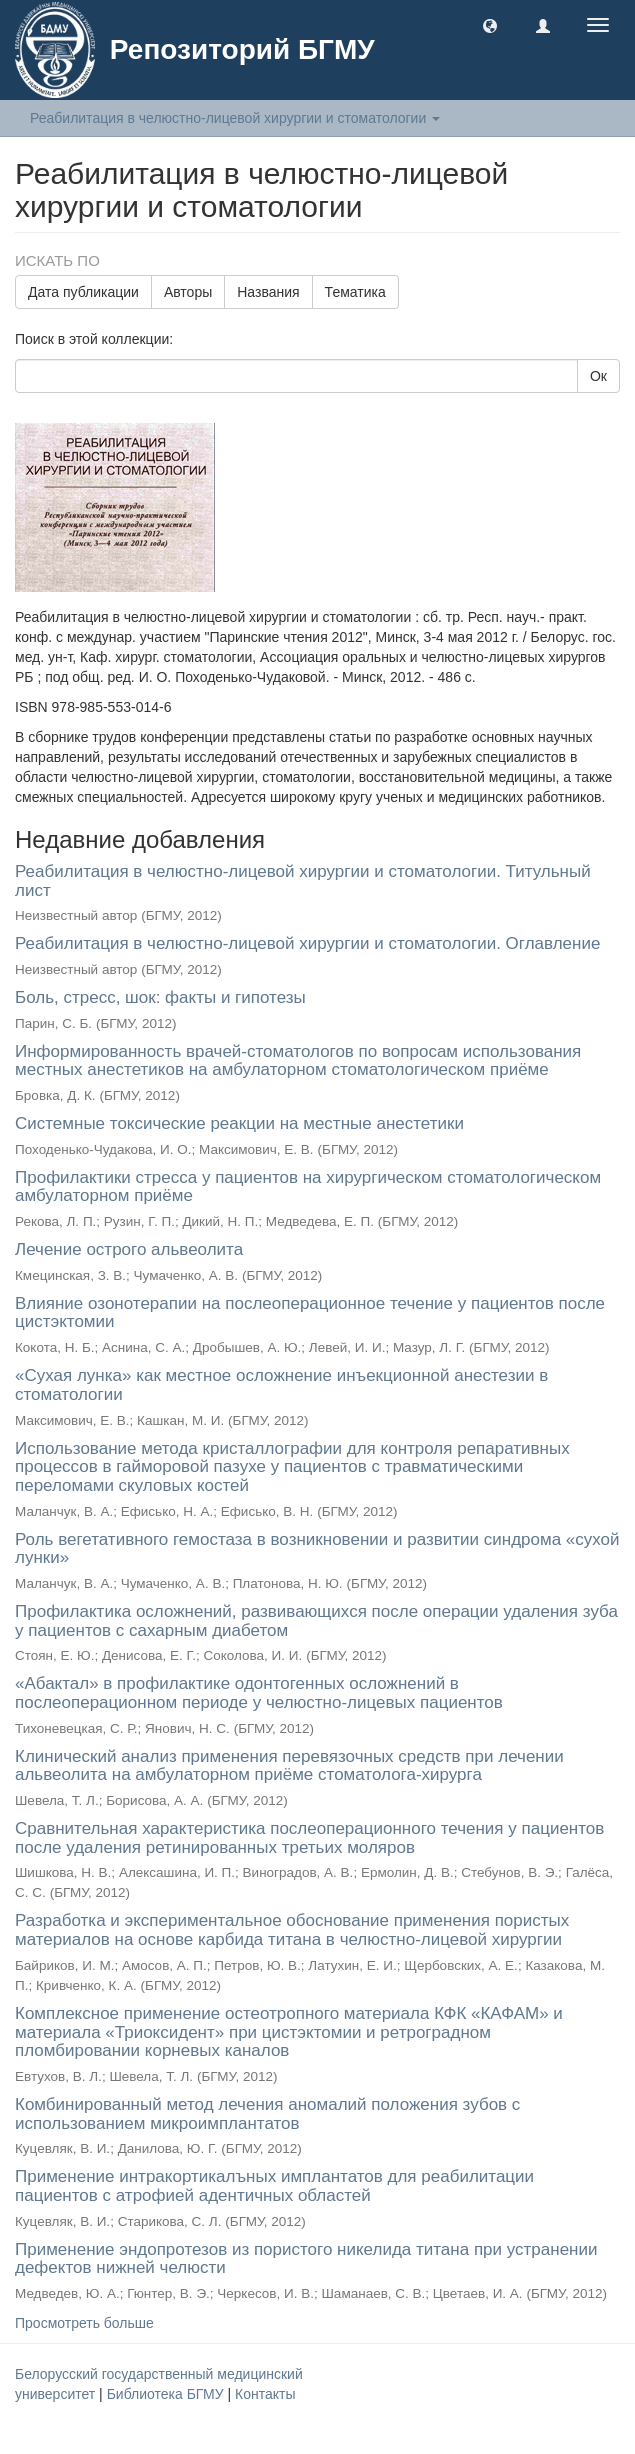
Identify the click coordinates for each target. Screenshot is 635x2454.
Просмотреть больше (84, 2323)
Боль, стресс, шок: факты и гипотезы (160, 997)
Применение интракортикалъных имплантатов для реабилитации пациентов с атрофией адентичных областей (274, 2186)
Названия (268, 292)
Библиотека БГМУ (167, 2394)
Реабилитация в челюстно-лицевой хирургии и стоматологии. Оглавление (307, 943)
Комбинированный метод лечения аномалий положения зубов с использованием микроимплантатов (267, 2114)
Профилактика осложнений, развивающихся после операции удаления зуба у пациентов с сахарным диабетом (316, 1621)
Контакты (265, 2394)
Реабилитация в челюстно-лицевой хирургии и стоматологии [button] (235, 118)
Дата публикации (83, 292)
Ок (598, 376)
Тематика (355, 292)
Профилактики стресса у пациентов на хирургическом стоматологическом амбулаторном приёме (308, 1187)
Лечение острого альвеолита (129, 1249)
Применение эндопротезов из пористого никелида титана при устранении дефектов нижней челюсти (306, 2259)
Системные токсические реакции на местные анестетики (239, 1123)
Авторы (188, 292)
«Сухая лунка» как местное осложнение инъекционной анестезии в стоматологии (281, 1385)
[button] (490, 25)
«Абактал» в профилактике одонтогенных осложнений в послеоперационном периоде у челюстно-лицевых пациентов (259, 1693)
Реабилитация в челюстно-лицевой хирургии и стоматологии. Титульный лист (303, 881)
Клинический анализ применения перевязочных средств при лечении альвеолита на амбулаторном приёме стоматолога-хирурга (289, 1766)
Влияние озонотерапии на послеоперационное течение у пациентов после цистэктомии (310, 1313)
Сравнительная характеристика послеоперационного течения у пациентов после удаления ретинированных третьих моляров (309, 1838)
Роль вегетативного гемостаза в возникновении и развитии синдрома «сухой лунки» (317, 1549)
